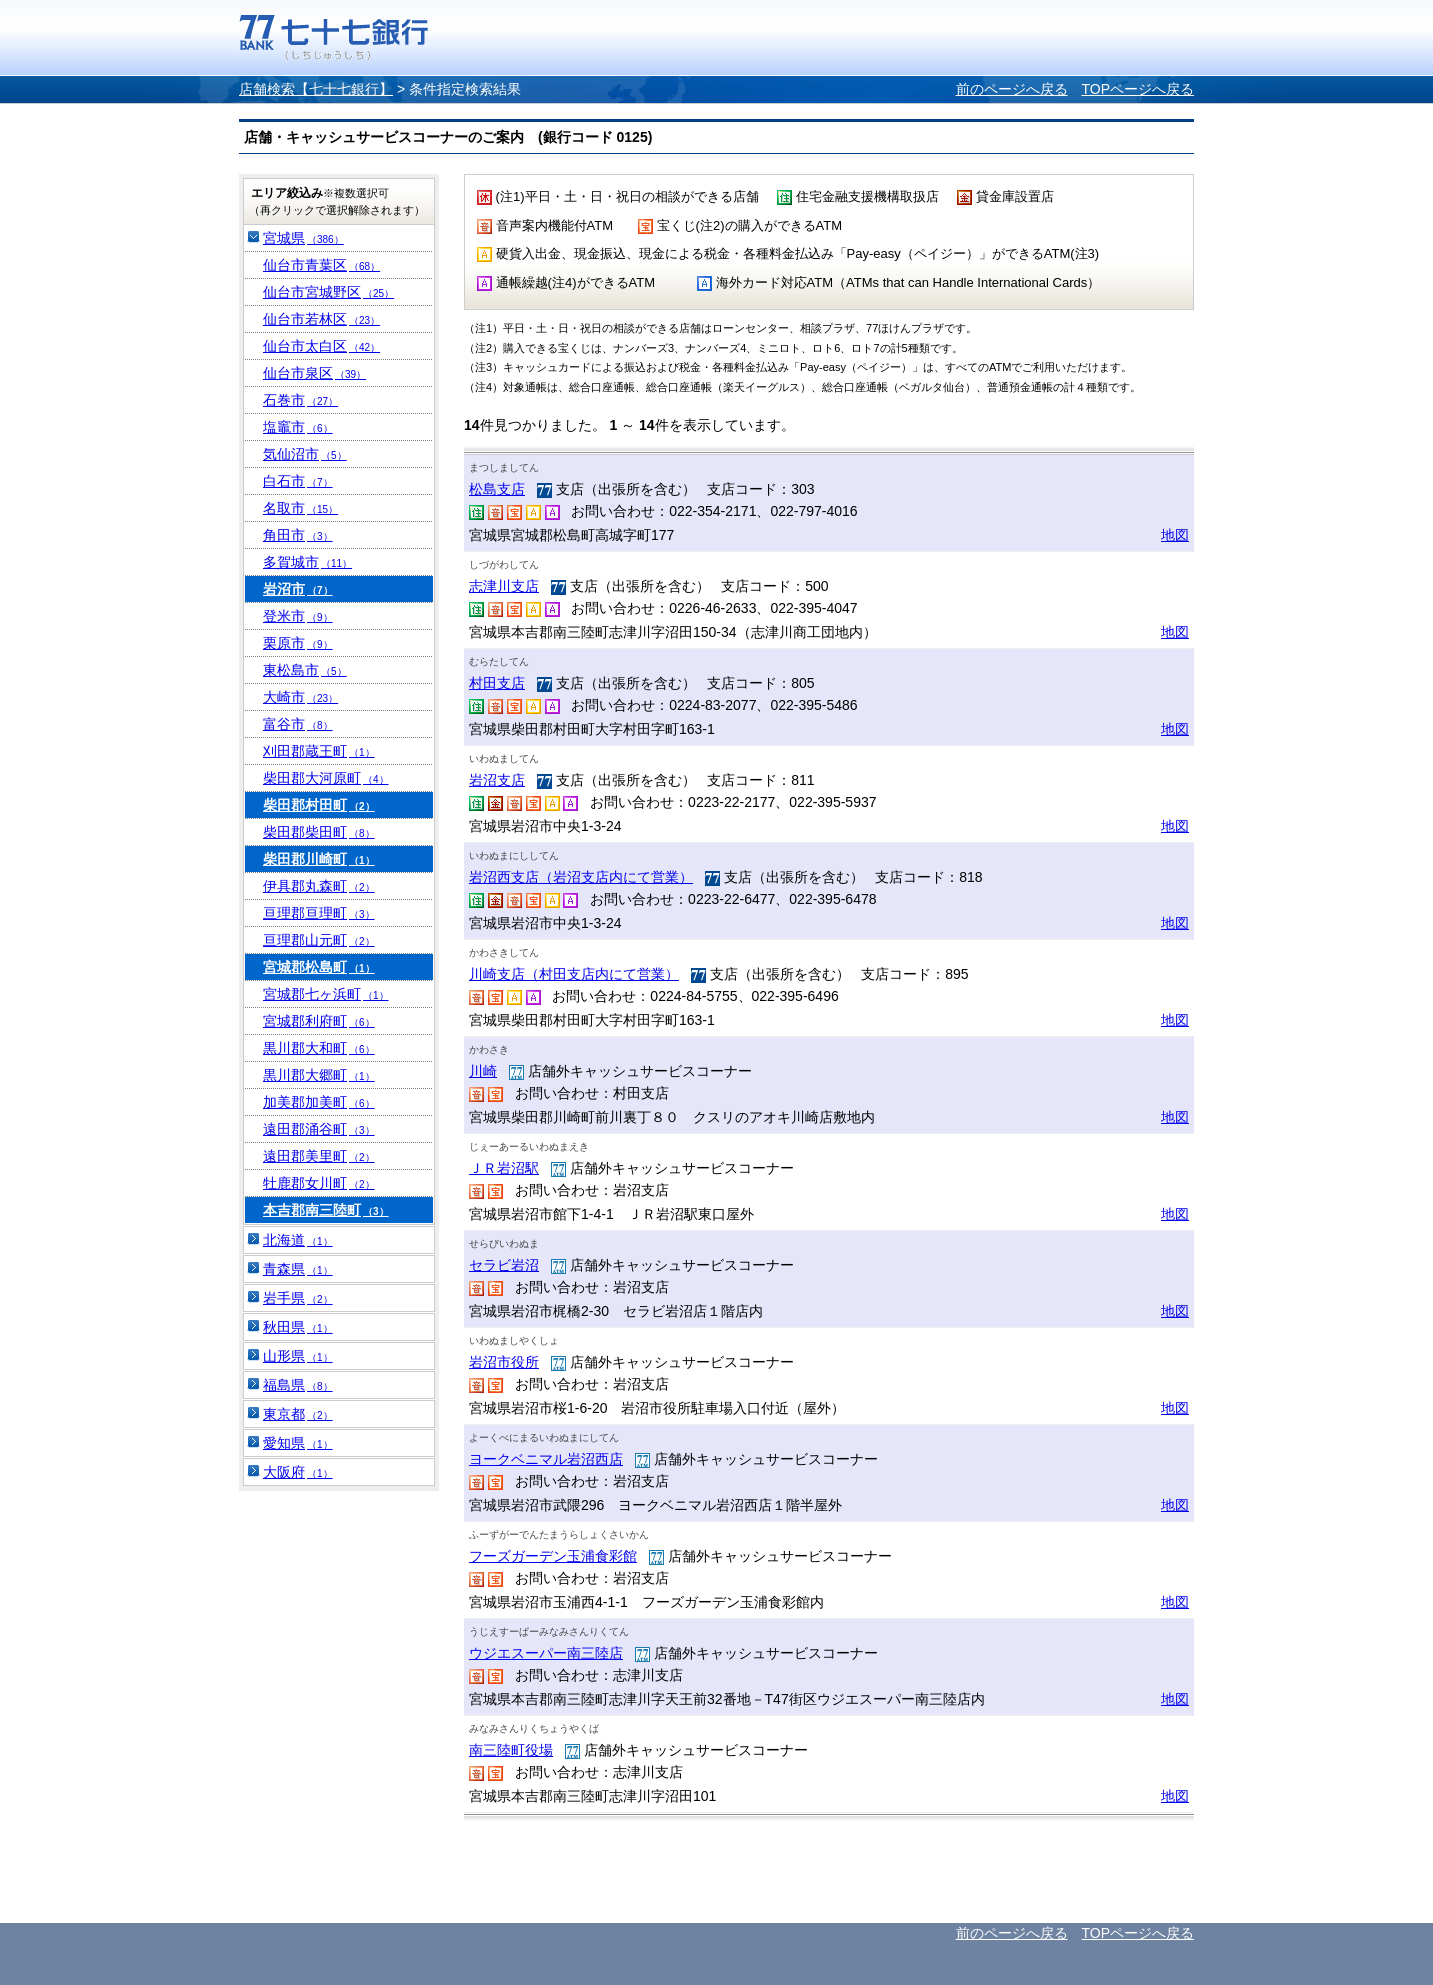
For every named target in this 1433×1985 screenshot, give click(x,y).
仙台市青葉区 (321, 265)
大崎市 (300, 697)
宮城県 (303, 238)
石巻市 (300, 400)
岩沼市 (298, 589)
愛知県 (298, 1443)
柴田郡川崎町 (319, 859)
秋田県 (298, 1327)
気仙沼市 (305, 454)
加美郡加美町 (319, 1102)
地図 (1175, 535)
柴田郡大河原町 (326, 778)
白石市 (298, 481)
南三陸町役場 (511, 1750)
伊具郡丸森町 (319, 886)
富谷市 (298, 724)
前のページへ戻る (1012, 89)
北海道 (298, 1240)
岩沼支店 (497, 780)
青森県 (298, 1269)
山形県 (298, 1356)
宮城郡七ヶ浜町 (326, 994)
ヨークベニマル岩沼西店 (546, 1459)
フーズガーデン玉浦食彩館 (553, 1556)
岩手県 (298, 1298)
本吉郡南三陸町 (326, 1210)
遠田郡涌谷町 (319, 1129)
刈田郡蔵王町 (319, 751)
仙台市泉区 (314, 373)
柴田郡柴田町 (319, 832)
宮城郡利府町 (319, 1021)
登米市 (298, 616)
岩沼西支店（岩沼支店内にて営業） (581, 877)
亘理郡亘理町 (319, 913)
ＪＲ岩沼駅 (504, 1168)
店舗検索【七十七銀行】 (316, 89)
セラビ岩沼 (504, 1265)
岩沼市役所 (504, 1362)
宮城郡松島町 (319, 967)
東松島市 (305, 670)
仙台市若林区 (321, 319)
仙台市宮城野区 (328, 292)
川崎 (483, 1071)
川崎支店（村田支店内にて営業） (574, 974)
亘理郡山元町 (319, 940)
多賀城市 (307, 562)
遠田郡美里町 (319, 1156)
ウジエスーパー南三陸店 (546, 1653)
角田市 (298, 535)
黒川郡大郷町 (319, 1075)
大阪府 (298, 1472)
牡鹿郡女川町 (319, 1183)
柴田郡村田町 (319, 805)
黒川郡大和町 (319, 1048)
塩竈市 (298, 427)
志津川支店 (504, 586)
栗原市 (298, 643)
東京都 (298, 1414)
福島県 (298, 1385)
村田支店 (497, 683)
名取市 (300, 508)
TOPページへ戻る (1137, 89)
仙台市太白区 (321, 346)
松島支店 (497, 489)
